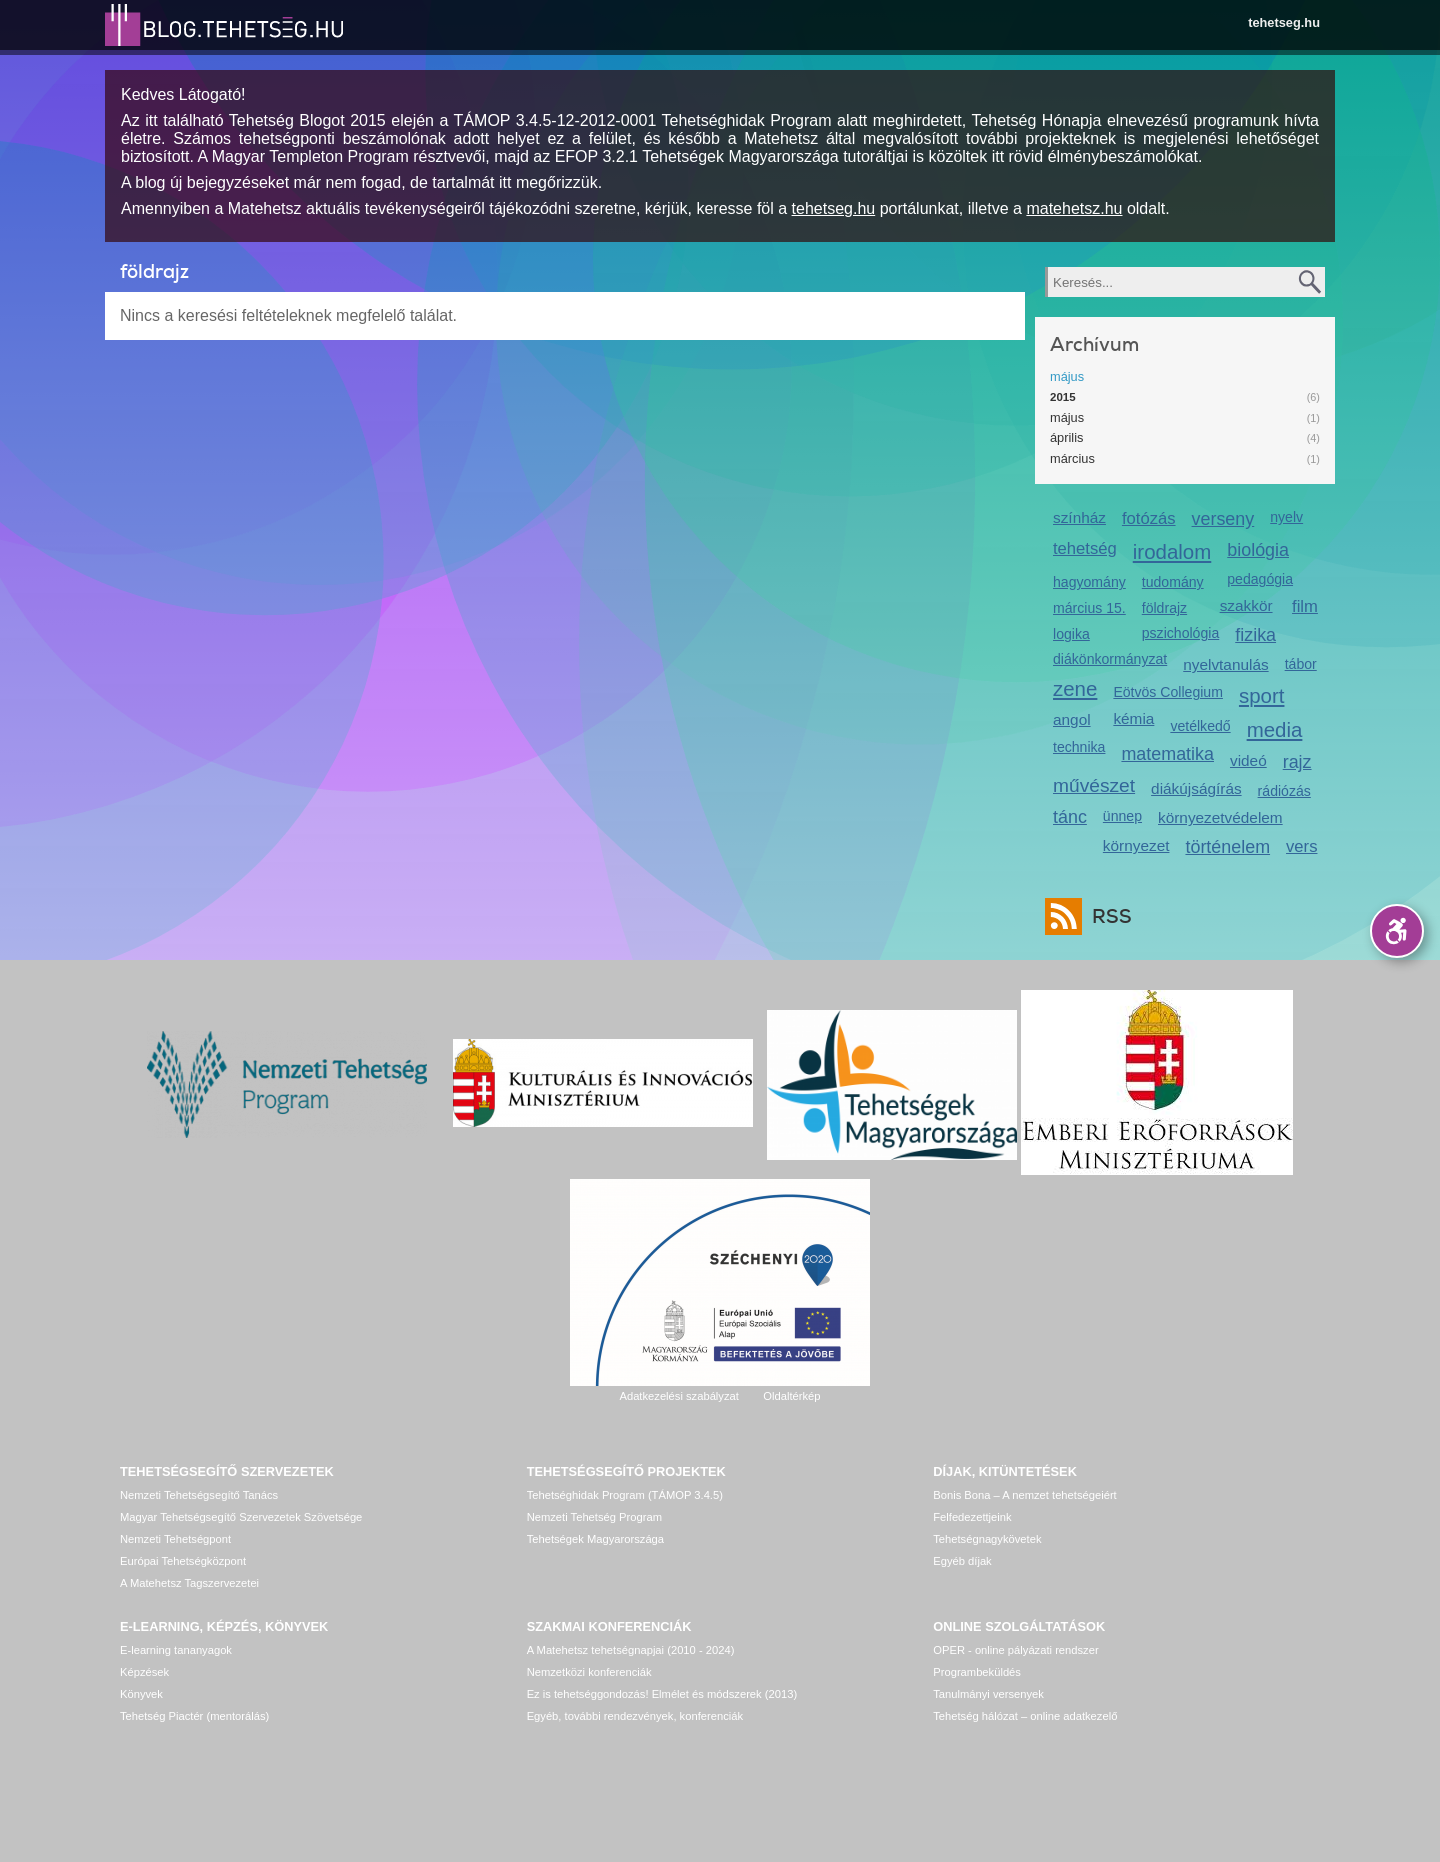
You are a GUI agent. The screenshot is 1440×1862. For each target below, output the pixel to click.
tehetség (1085, 548)
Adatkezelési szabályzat (678, 1396)
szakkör (1246, 605)
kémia (1133, 718)
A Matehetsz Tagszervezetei (189, 1583)
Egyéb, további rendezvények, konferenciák (635, 1716)
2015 (1063, 397)
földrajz (1164, 608)
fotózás (1149, 518)
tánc (1070, 817)
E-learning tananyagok (176, 1650)
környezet (1136, 845)
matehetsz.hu (1074, 208)
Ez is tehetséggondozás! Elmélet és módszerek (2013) (662, 1694)
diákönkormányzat (1110, 659)
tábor (1301, 664)
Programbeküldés (977, 1672)
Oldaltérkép (791, 1396)
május (1067, 376)
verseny (1223, 519)
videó (1248, 760)
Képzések (144, 1672)
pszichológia (1180, 633)
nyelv (1286, 517)
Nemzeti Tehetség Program (594, 1517)
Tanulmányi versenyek (988, 1694)
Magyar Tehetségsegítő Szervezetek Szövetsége (241, 1517)
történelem (1227, 847)
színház (1079, 517)
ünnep (1122, 816)
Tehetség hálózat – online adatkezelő (1025, 1716)
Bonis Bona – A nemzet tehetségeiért (1024, 1495)
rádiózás (1284, 791)
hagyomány (1089, 582)
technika (1079, 747)
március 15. (1089, 608)
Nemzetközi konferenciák (589, 1672)
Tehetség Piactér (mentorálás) (194, 1716)
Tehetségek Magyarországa (595, 1539)
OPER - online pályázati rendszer (1015, 1650)
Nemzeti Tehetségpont (175, 1539)
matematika (1167, 754)
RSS (1107, 916)
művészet (1094, 785)
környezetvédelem (1220, 817)
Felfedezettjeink (972, 1517)
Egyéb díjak (962, 1561)
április (1066, 437)
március (1072, 458)
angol (1072, 719)
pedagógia (1260, 579)
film (1305, 606)
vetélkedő (1200, 726)
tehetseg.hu (1284, 22)
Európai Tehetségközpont (183, 1561)
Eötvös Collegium (1168, 692)
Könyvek (141, 1694)
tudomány (1173, 582)
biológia (1258, 550)
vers (1301, 846)
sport (1262, 695)
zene (1075, 688)
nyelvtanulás (1225, 664)
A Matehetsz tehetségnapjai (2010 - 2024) (631, 1650)
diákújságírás (1196, 788)
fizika (1255, 635)
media (1275, 729)
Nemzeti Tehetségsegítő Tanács (199, 1495)
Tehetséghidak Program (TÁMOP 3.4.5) (625, 1495)
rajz (1297, 762)
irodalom (1172, 551)
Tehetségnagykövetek (987, 1539)
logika (1071, 634)
